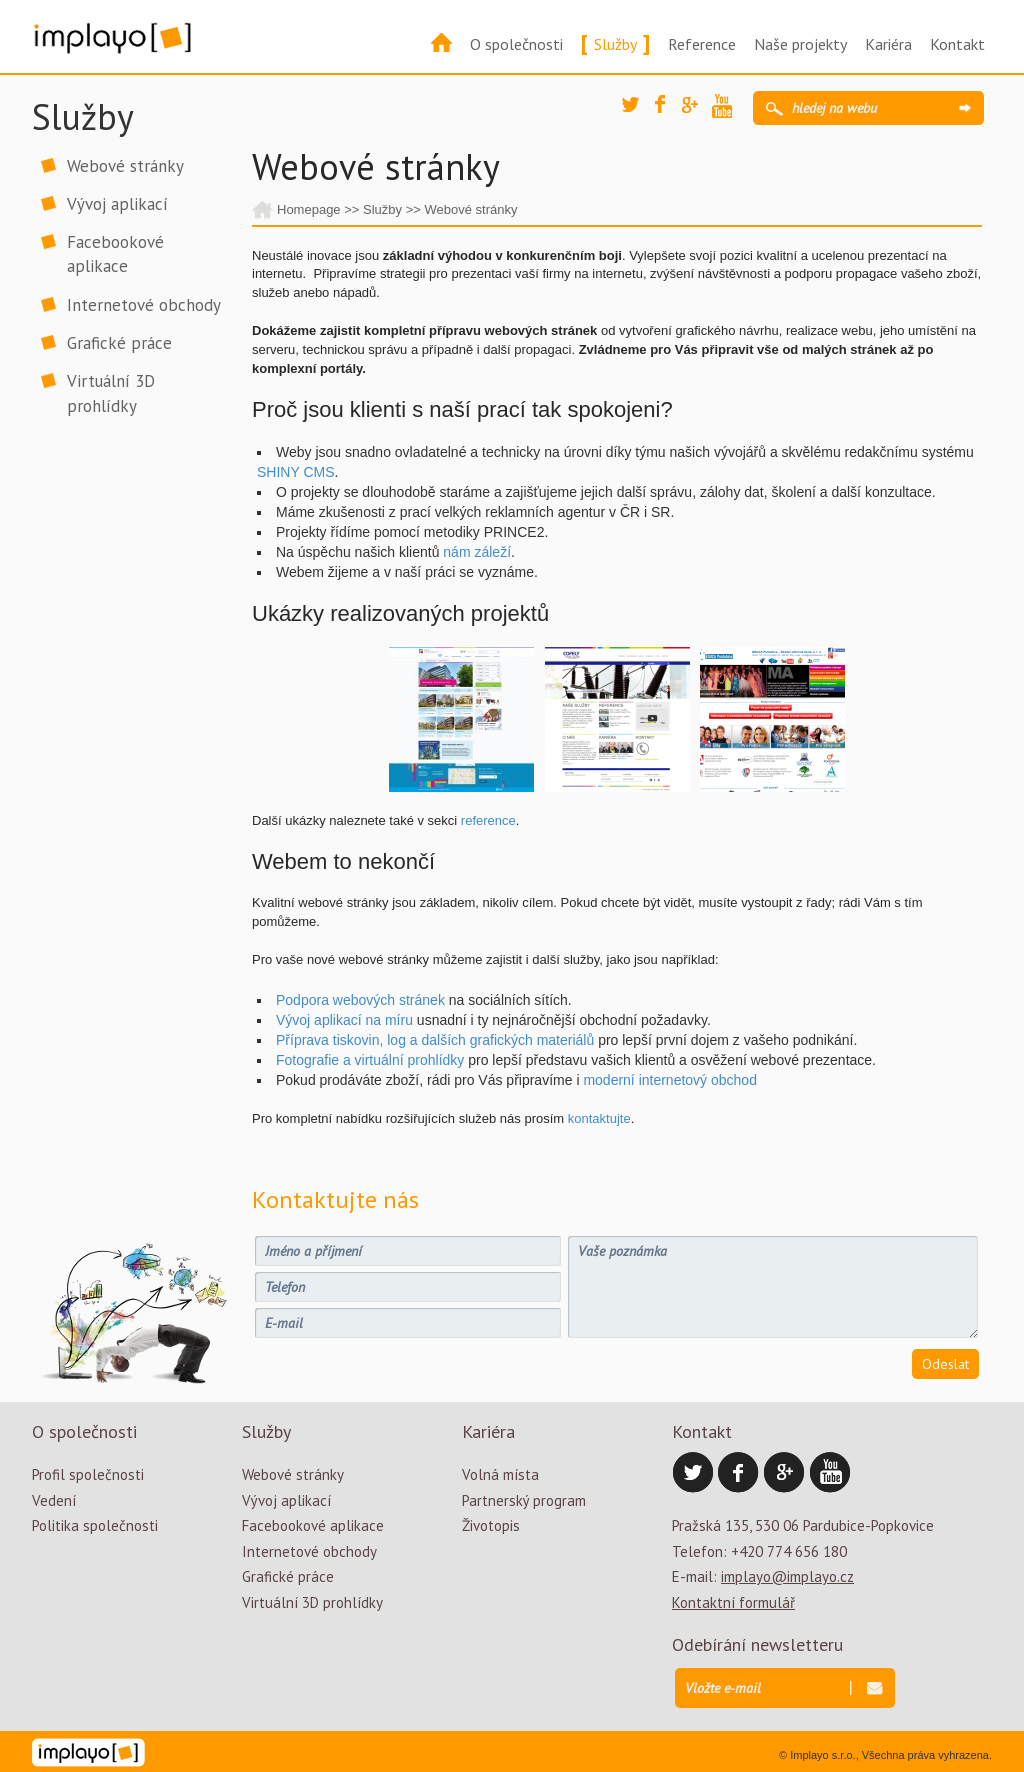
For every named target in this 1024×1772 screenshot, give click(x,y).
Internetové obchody (144, 305)
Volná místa (500, 1474)
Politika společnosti (95, 1525)
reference (488, 820)
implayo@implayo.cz (787, 1576)
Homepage (309, 209)
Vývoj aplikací (117, 204)
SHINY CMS (296, 472)
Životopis (491, 1525)
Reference (702, 44)
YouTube (727, 109)
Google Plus (697, 112)
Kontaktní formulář (733, 1602)
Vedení (54, 1500)
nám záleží (477, 552)
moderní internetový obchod (671, 1080)
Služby (615, 44)
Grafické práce (119, 343)
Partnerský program (524, 1500)
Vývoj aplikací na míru (344, 1020)
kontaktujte (599, 1118)
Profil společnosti (88, 1474)
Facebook (670, 110)
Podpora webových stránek (360, 1000)
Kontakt (957, 44)
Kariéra (888, 44)
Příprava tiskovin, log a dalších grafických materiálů (435, 1040)
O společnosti (516, 44)
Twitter (637, 112)
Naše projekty (800, 44)
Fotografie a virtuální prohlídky (370, 1060)
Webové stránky (125, 166)
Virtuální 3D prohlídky (111, 393)
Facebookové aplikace (115, 254)
